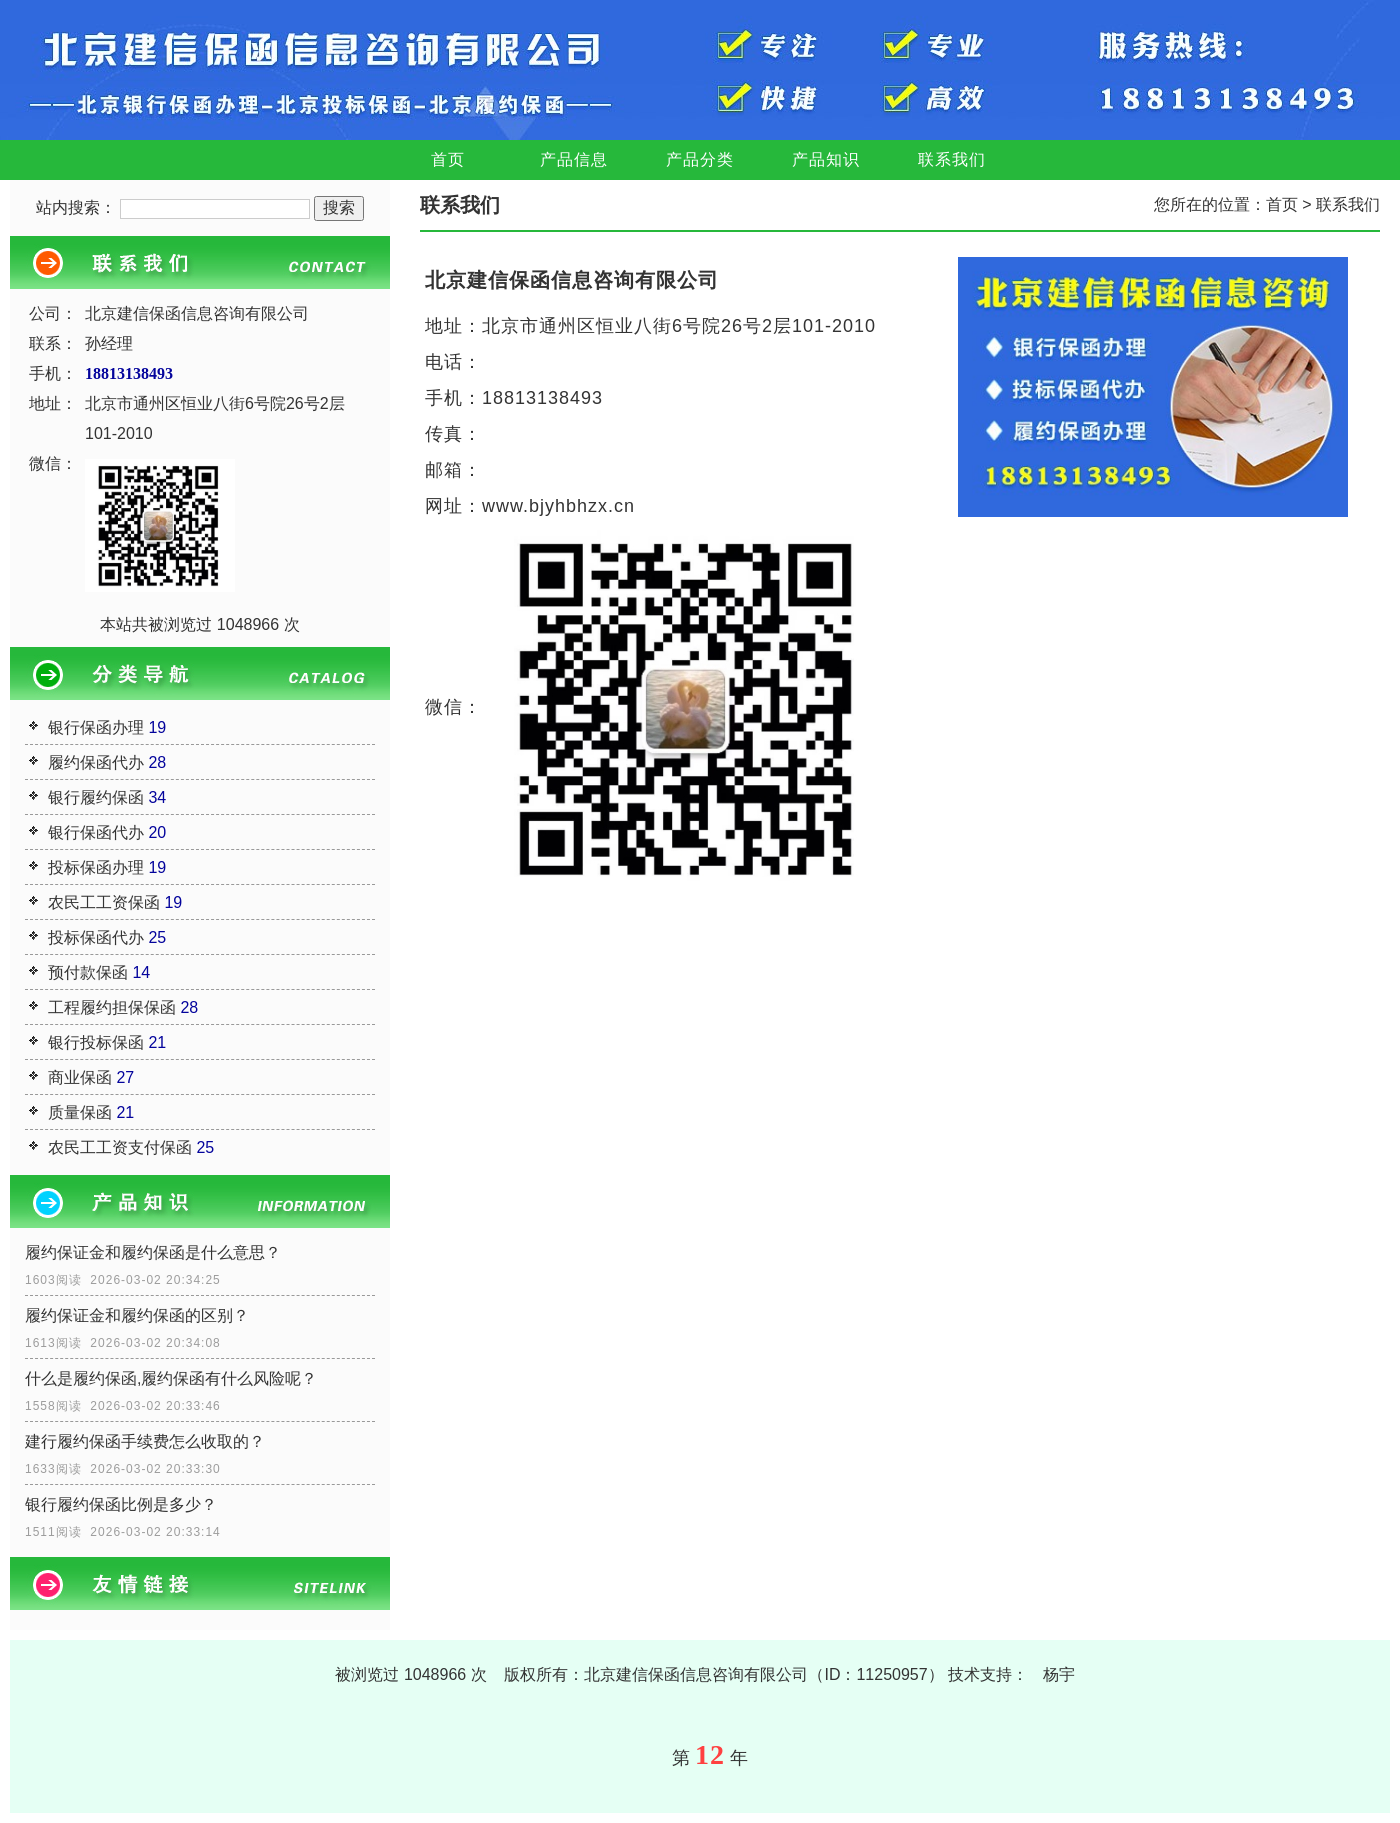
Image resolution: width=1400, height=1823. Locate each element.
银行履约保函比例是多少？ (121, 1504)
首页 (448, 159)
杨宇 (1059, 1674)
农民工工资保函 (104, 902)
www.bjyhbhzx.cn (558, 506)
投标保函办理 (96, 867)
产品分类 (700, 159)
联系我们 (952, 159)
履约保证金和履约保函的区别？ (137, 1315)
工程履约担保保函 (112, 1007)
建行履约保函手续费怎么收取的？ (145, 1441)
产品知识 (826, 159)
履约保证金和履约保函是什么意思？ (153, 1252)
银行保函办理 (96, 727)
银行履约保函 (96, 797)
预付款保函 (88, 972)
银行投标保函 (96, 1042)
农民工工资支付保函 (120, 1147)
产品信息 (574, 159)
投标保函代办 (96, 937)
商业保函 (80, 1077)
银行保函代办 (96, 832)
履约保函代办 (96, 762)
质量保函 (80, 1112)
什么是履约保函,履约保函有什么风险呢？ (171, 1378)
